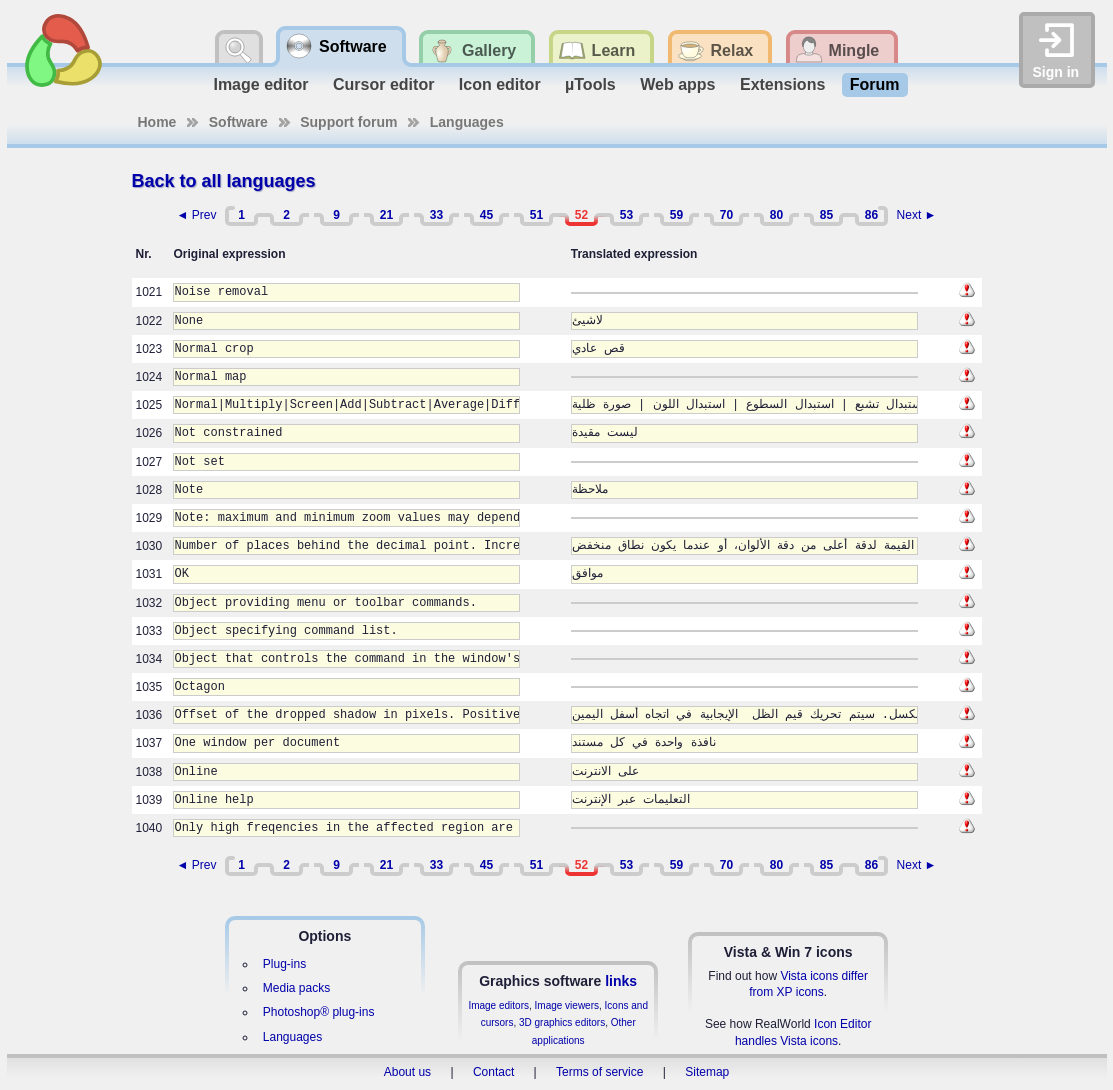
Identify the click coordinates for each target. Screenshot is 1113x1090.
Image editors (498, 1005)
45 (486, 215)
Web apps (677, 84)
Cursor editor (383, 84)
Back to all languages (224, 181)
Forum (875, 84)
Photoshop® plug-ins (319, 1012)
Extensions (782, 84)
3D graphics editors (562, 1022)
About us (407, 1072)
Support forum (348, 122)
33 (436, 215)
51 (536, 215)
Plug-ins (284, 964)
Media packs (296, 988)
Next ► (917, 215)
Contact (493, 1072)
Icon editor (500, 84)
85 (826, 215)
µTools (590, 84)
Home (157, 122)
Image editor (260, 84)
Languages (467, 122)
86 (871, 215)
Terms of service (599, 1072)
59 (676, 215)
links (621, 981)
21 (386, 215)
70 (726, 215)
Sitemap (707, 1072)
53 (626, 215)
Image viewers (567, 1005)
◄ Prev (197, 215)
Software (238, 122)
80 (776, 215)
